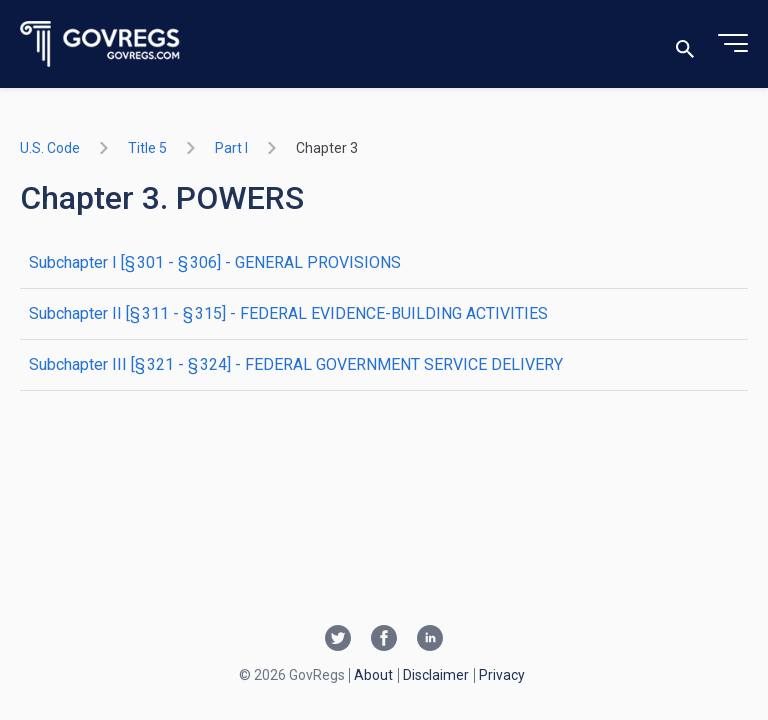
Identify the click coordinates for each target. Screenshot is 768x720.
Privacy (502, 675)
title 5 (147, 148)
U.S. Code (50, 148)
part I (231, 148)
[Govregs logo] (100, 44)
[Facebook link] (384, 640)
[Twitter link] (338, 640)
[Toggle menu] (733, 44)
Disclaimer (436, 675)
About (373, 675)
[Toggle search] (685, 44)
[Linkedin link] (430, 640)
